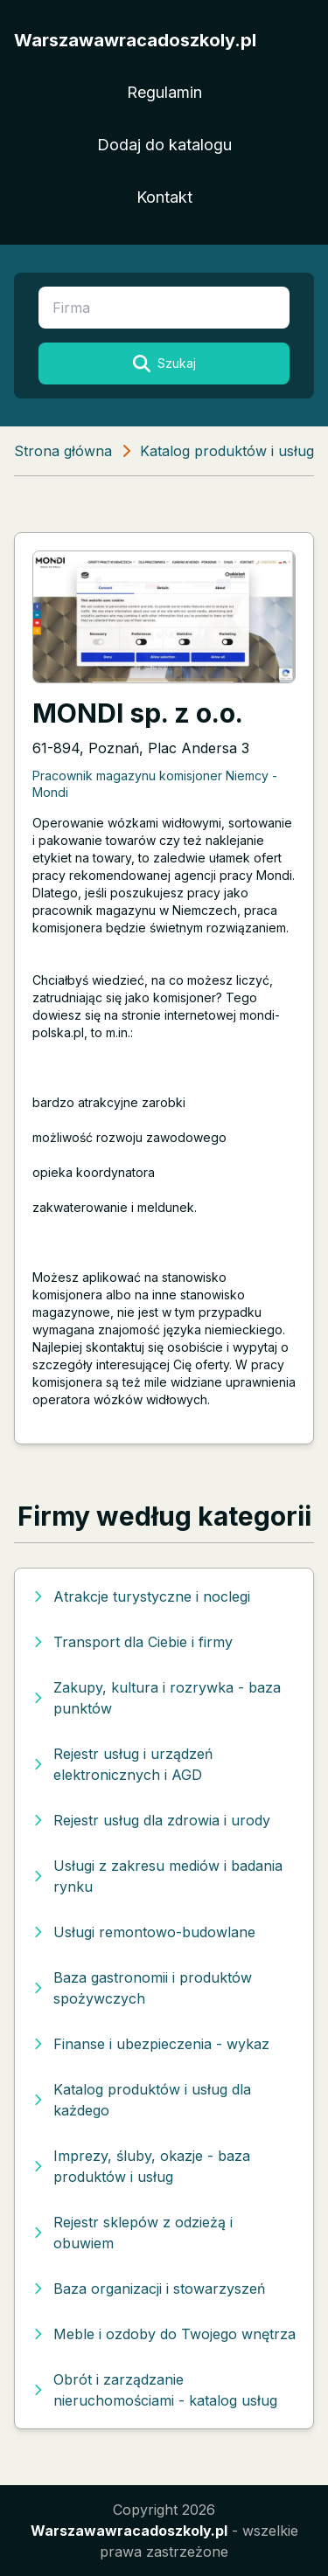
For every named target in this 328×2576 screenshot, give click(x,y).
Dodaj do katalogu (164, 144)
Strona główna (63, 451)
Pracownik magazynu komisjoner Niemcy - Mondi (154, 784)
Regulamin (164, 92)
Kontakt (164, 197)
